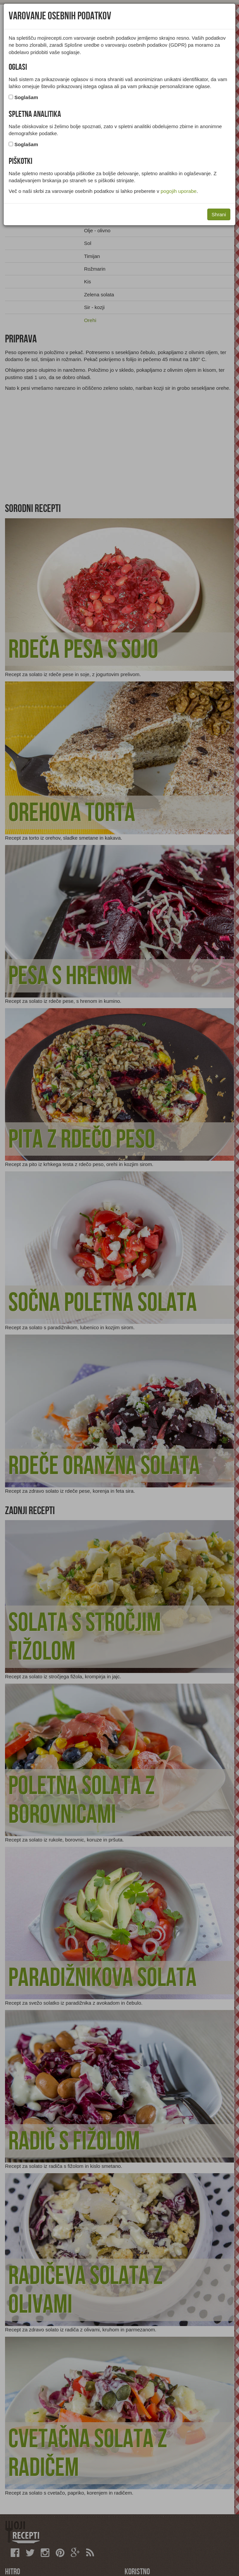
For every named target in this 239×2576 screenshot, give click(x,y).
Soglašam (26, 97)
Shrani (219, 214)
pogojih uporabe (179, 191)
